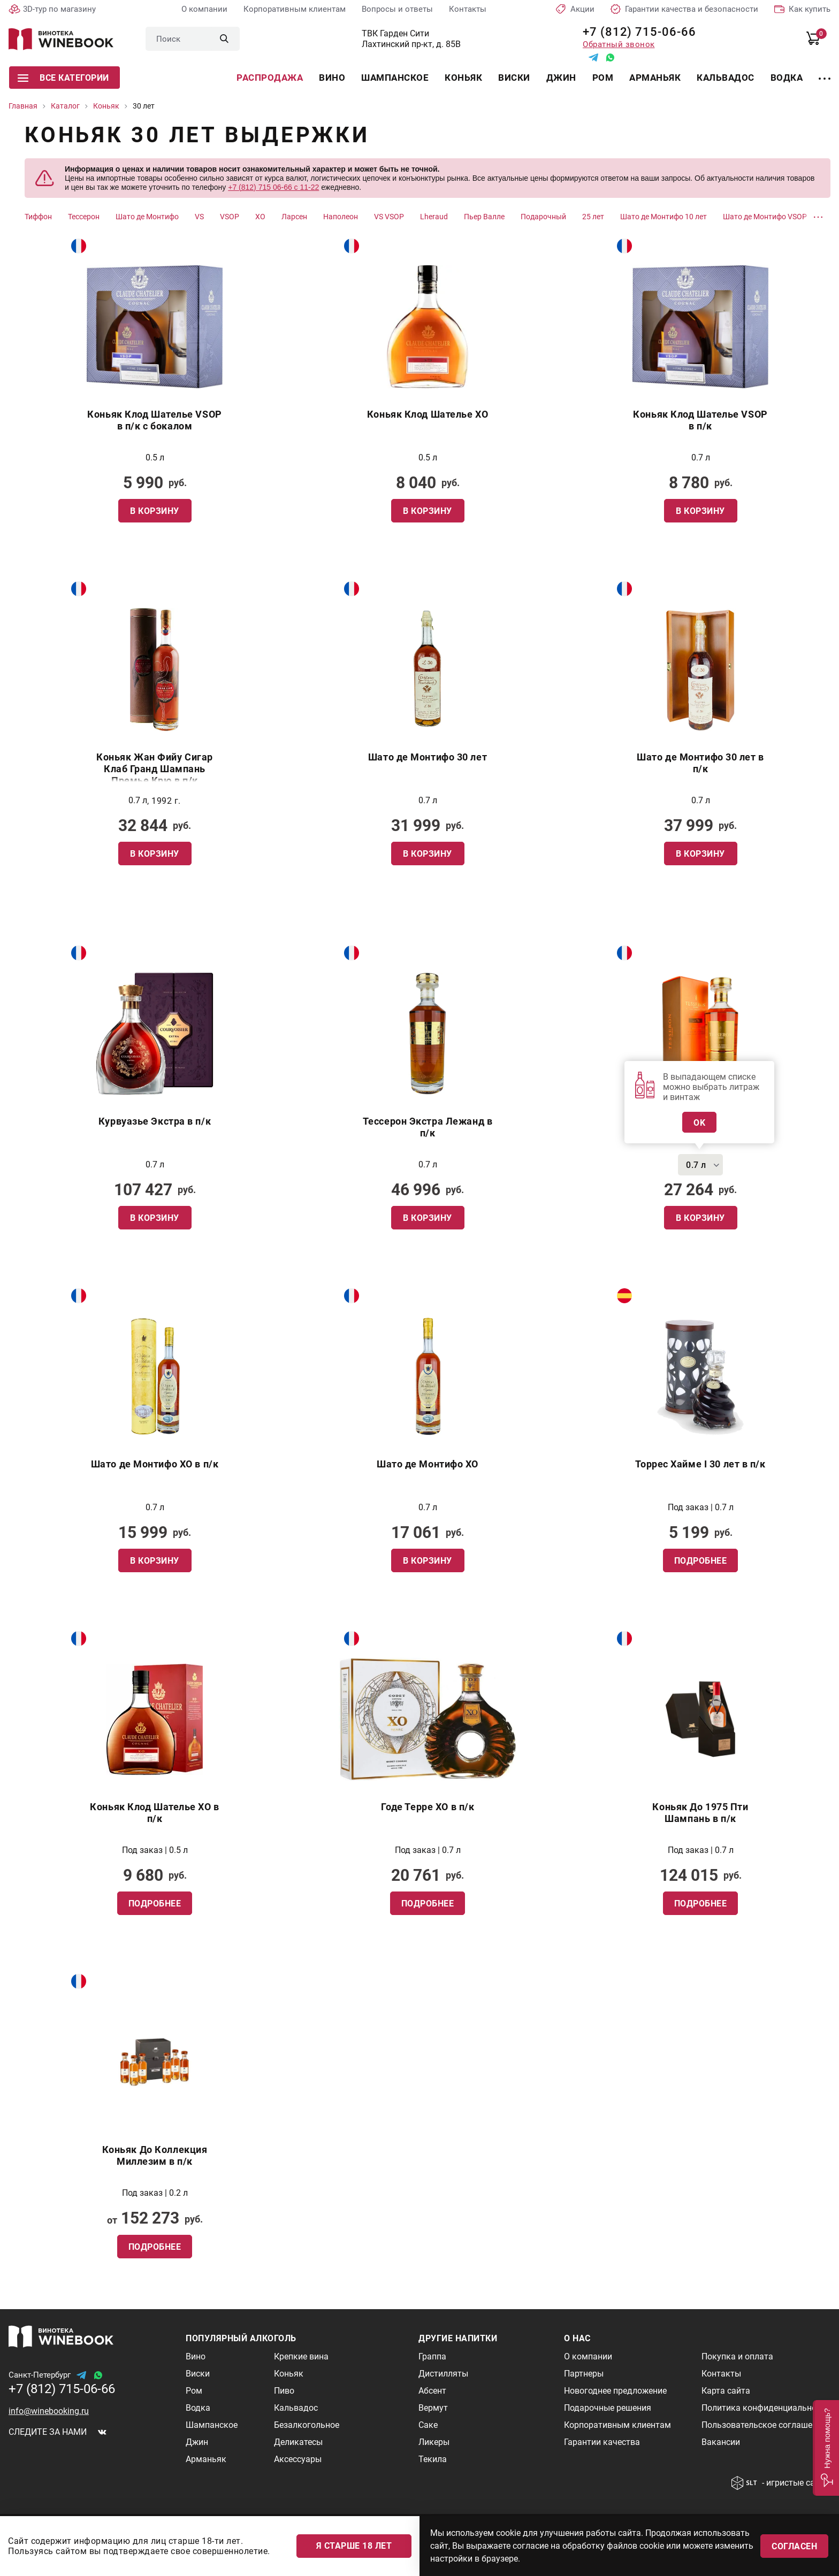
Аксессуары (298, 2459)
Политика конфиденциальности (765, 2408)
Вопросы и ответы (397, 9)
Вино (332, 77)
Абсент (432, 2391)
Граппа (432, 2356)
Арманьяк (655, 77)
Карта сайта (725, 2391)
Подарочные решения (607, 2408)
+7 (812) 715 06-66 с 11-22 (273, 187)
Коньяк (463, 77)
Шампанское (395, 77)
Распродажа (270, 77)
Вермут (433, 2408)
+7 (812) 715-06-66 (635, 32)
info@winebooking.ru (49, 2411)
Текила (432, 2459)
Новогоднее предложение (615, 2391)
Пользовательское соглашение (763, 2425)
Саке (428, 2425)
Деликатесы (298, 2442)
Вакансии (720, 2442)
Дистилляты (443, 2374)
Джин (561, 77)
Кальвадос (725, 77)
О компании (204, 9)
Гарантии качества (602, 2442)
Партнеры (584, 2374)
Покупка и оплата (737, 2356)
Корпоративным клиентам (294, 9)
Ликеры (433, 2442)
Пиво (284, 2391)
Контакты (467, 9)
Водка (787, 77)
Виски (514, 77)
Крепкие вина (301, 2356)
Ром (603, 77)
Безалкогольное (306, 2425)
